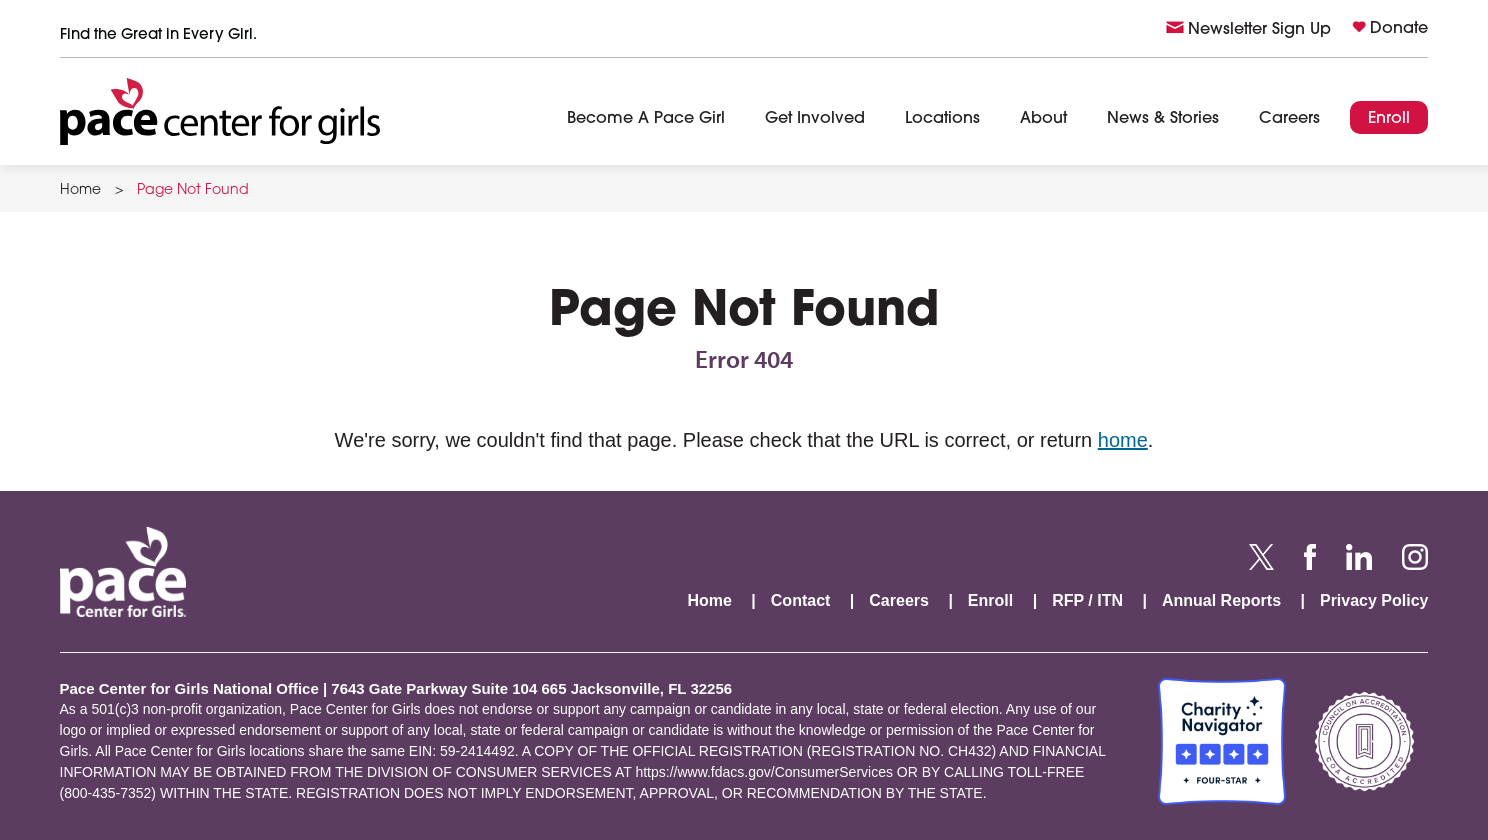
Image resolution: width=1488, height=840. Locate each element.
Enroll (1389, 119)
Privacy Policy (1374, 600)
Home (80, 191)
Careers (1289, 119)
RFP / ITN (1087, 600)
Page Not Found (193, 191)
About (1043, 119)
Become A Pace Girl (646, 119)
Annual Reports (1221, 600)
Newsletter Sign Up (1259, 30)
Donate (1399, 29)
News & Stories (1163, 119)
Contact (801, 600)
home (1123, 440)
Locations (942, 119)
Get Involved (815, 119)
